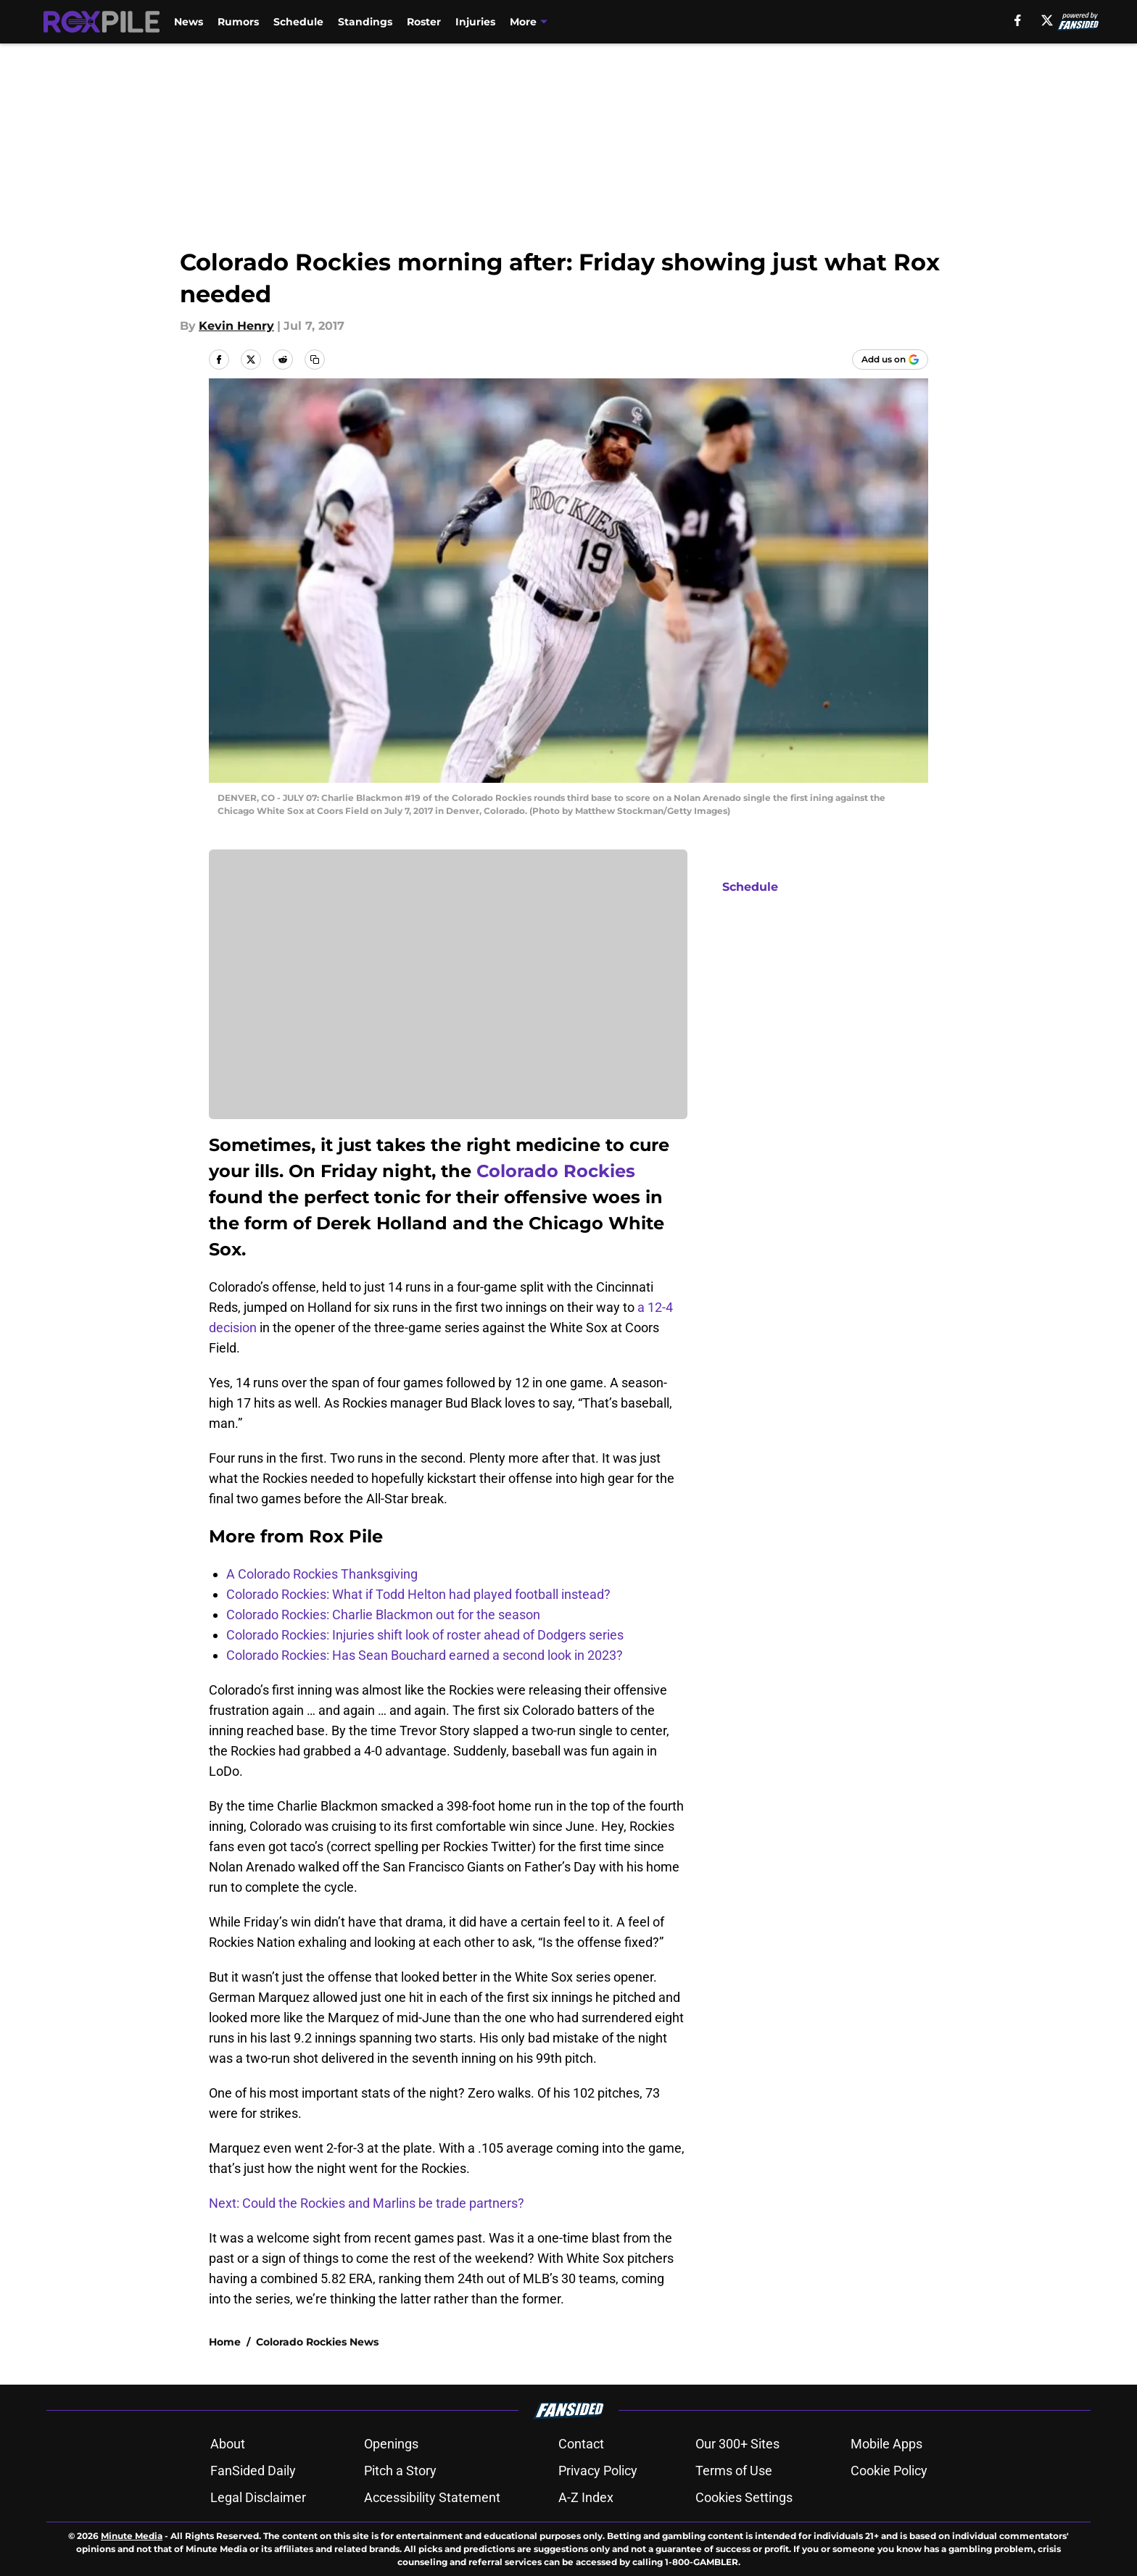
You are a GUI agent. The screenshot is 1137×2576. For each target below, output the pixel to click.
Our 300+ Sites (737, 2443)
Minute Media (131, 2535)
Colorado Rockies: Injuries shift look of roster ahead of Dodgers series (425, 1634)
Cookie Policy (889, 2470)
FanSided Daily (253, 2470)
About (227, 2443)
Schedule (298, 21)
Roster (424, 21)
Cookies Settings (744, 2497)
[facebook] (1017, 20)
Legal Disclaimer (258, 2497)
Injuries (475, 21)
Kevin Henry (236, 326)
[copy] (315, 359)
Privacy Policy (597, 2470)
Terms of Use (733, 2470)
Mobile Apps (886, 2443)
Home (225, 2341)
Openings (391, 2443)
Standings (365, 21)
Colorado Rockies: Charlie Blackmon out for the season (383, 1614)
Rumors (238, 21)
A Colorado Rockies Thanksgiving (322, 1574)
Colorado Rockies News (317, 2341)
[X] (1047, 20)
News (188, 21)
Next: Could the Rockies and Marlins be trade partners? (366, 2203)
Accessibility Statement (432, 2497)
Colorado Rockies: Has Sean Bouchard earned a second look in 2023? (424, 1655)
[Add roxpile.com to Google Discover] (890, 359)
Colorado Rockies (555, 1170)
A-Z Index (585, 2497)
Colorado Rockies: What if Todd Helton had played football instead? (418, 1594)
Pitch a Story (400, 2470)
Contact (581, 2443)
